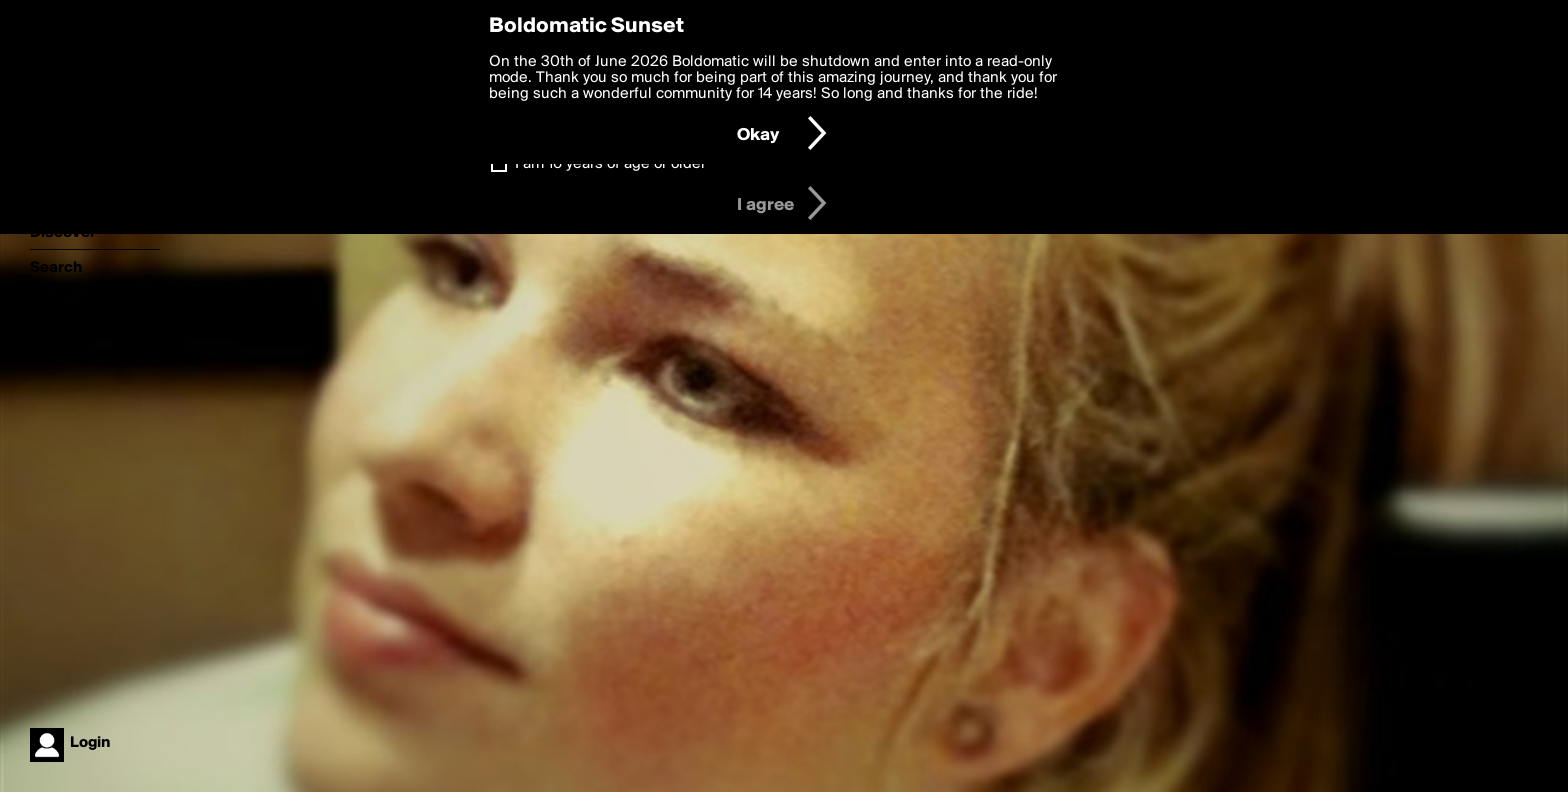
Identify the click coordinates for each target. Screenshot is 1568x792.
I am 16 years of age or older (610, 164)
